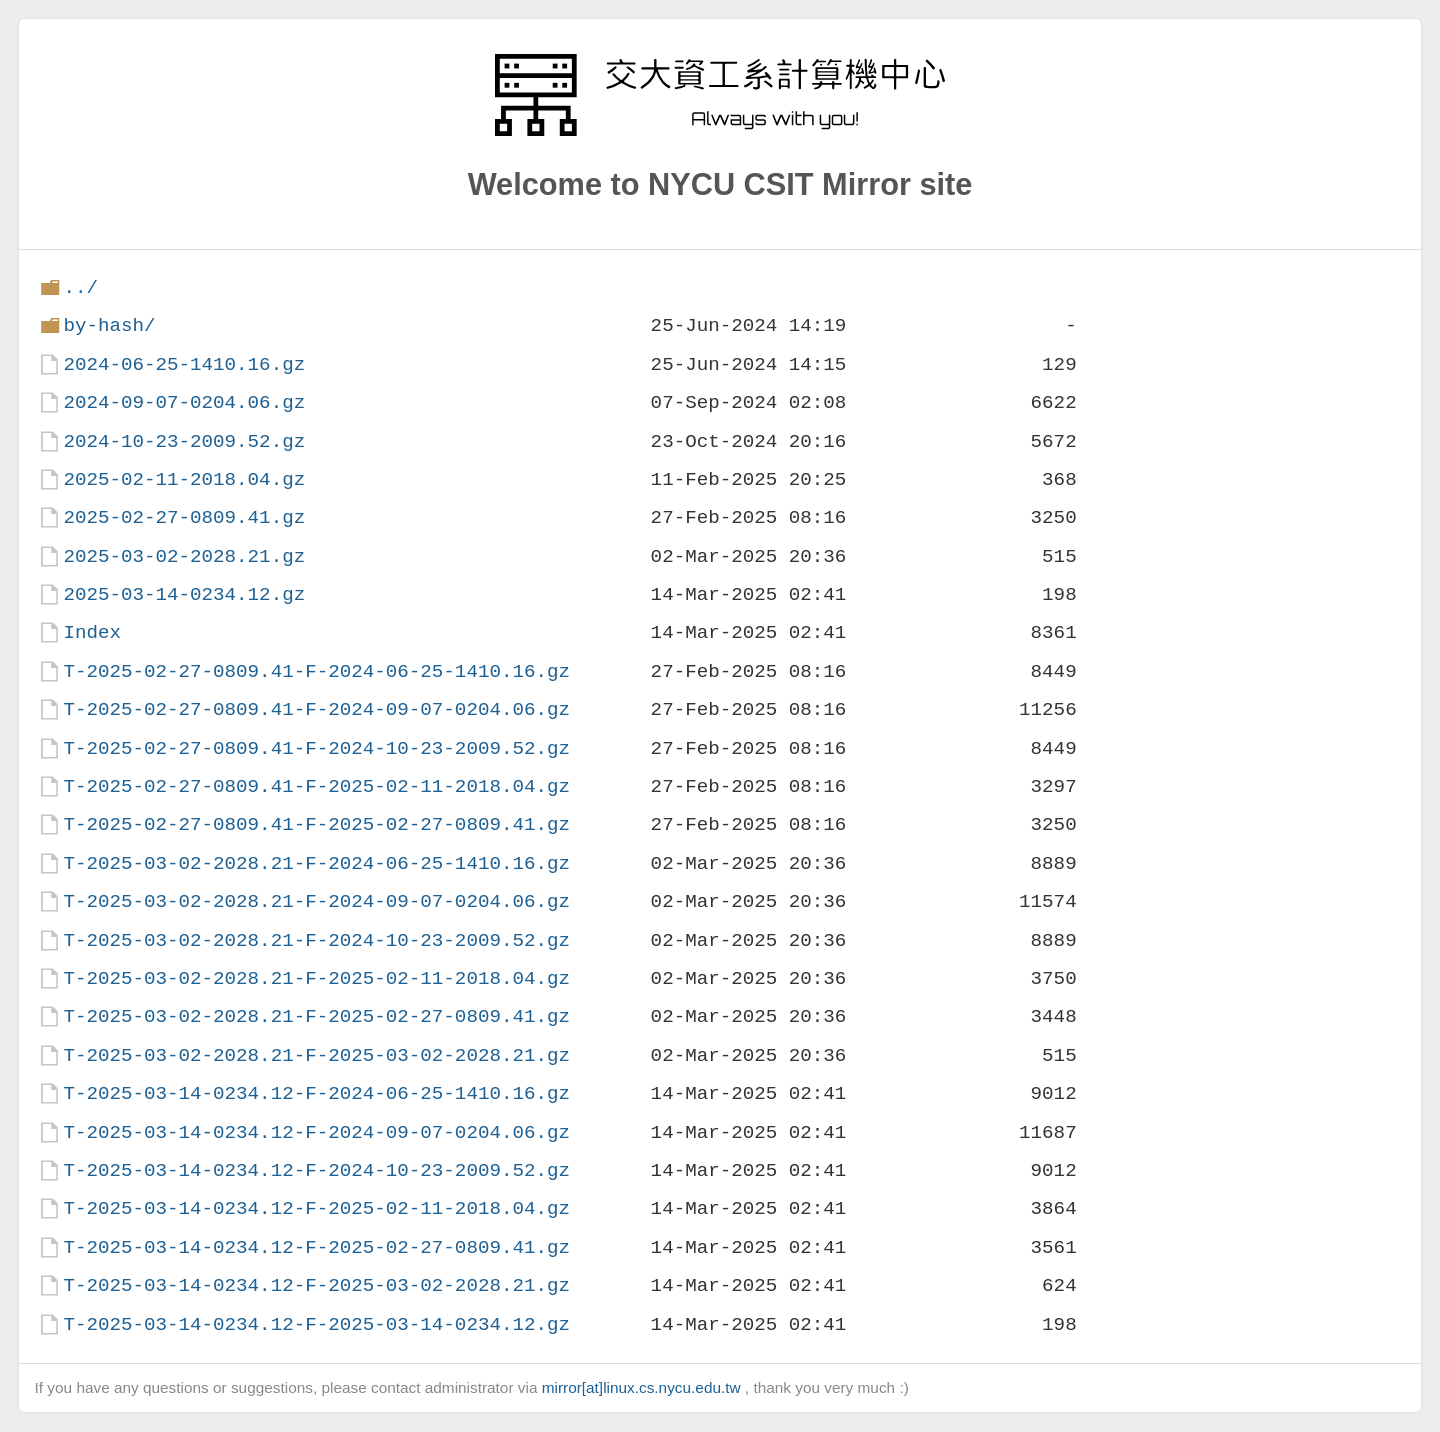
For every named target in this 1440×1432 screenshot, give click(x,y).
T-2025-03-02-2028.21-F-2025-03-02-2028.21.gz (316, 1055)
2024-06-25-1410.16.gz (184, 364)
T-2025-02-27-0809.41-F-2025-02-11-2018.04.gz (316, 786)
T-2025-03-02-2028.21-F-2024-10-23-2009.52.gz (316, 940)
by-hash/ (109, 325)
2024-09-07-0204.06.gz (184, 402)
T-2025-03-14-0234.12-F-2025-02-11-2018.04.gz (316, 1208)
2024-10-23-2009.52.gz (184, 441)
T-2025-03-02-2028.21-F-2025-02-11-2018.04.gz (316, 978)
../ (80, 287)
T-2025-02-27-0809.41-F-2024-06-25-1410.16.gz (316, 671)
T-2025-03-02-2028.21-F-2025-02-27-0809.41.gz (316, 1016)
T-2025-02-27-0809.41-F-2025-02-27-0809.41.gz (316, 824)
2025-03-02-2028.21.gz (184, 556)
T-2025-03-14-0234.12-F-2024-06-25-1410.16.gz (316, 1093)
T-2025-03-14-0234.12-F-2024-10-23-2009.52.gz (316, 1170)
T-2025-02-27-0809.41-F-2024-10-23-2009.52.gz (316, 748)
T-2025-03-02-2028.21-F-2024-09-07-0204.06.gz (316, 901)
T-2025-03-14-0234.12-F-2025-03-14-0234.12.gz (316, 1324)
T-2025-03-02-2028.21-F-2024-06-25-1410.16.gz (316, 863)
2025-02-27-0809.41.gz (184, 517)
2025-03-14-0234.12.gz (184, 594)
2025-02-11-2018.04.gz (184, 479)
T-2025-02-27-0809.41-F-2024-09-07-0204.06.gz (316, 709)
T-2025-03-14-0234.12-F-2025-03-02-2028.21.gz (316, 1285)
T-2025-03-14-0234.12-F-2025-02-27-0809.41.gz (316, 1247)
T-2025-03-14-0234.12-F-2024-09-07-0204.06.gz (316, 1132)
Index (92, 632)
